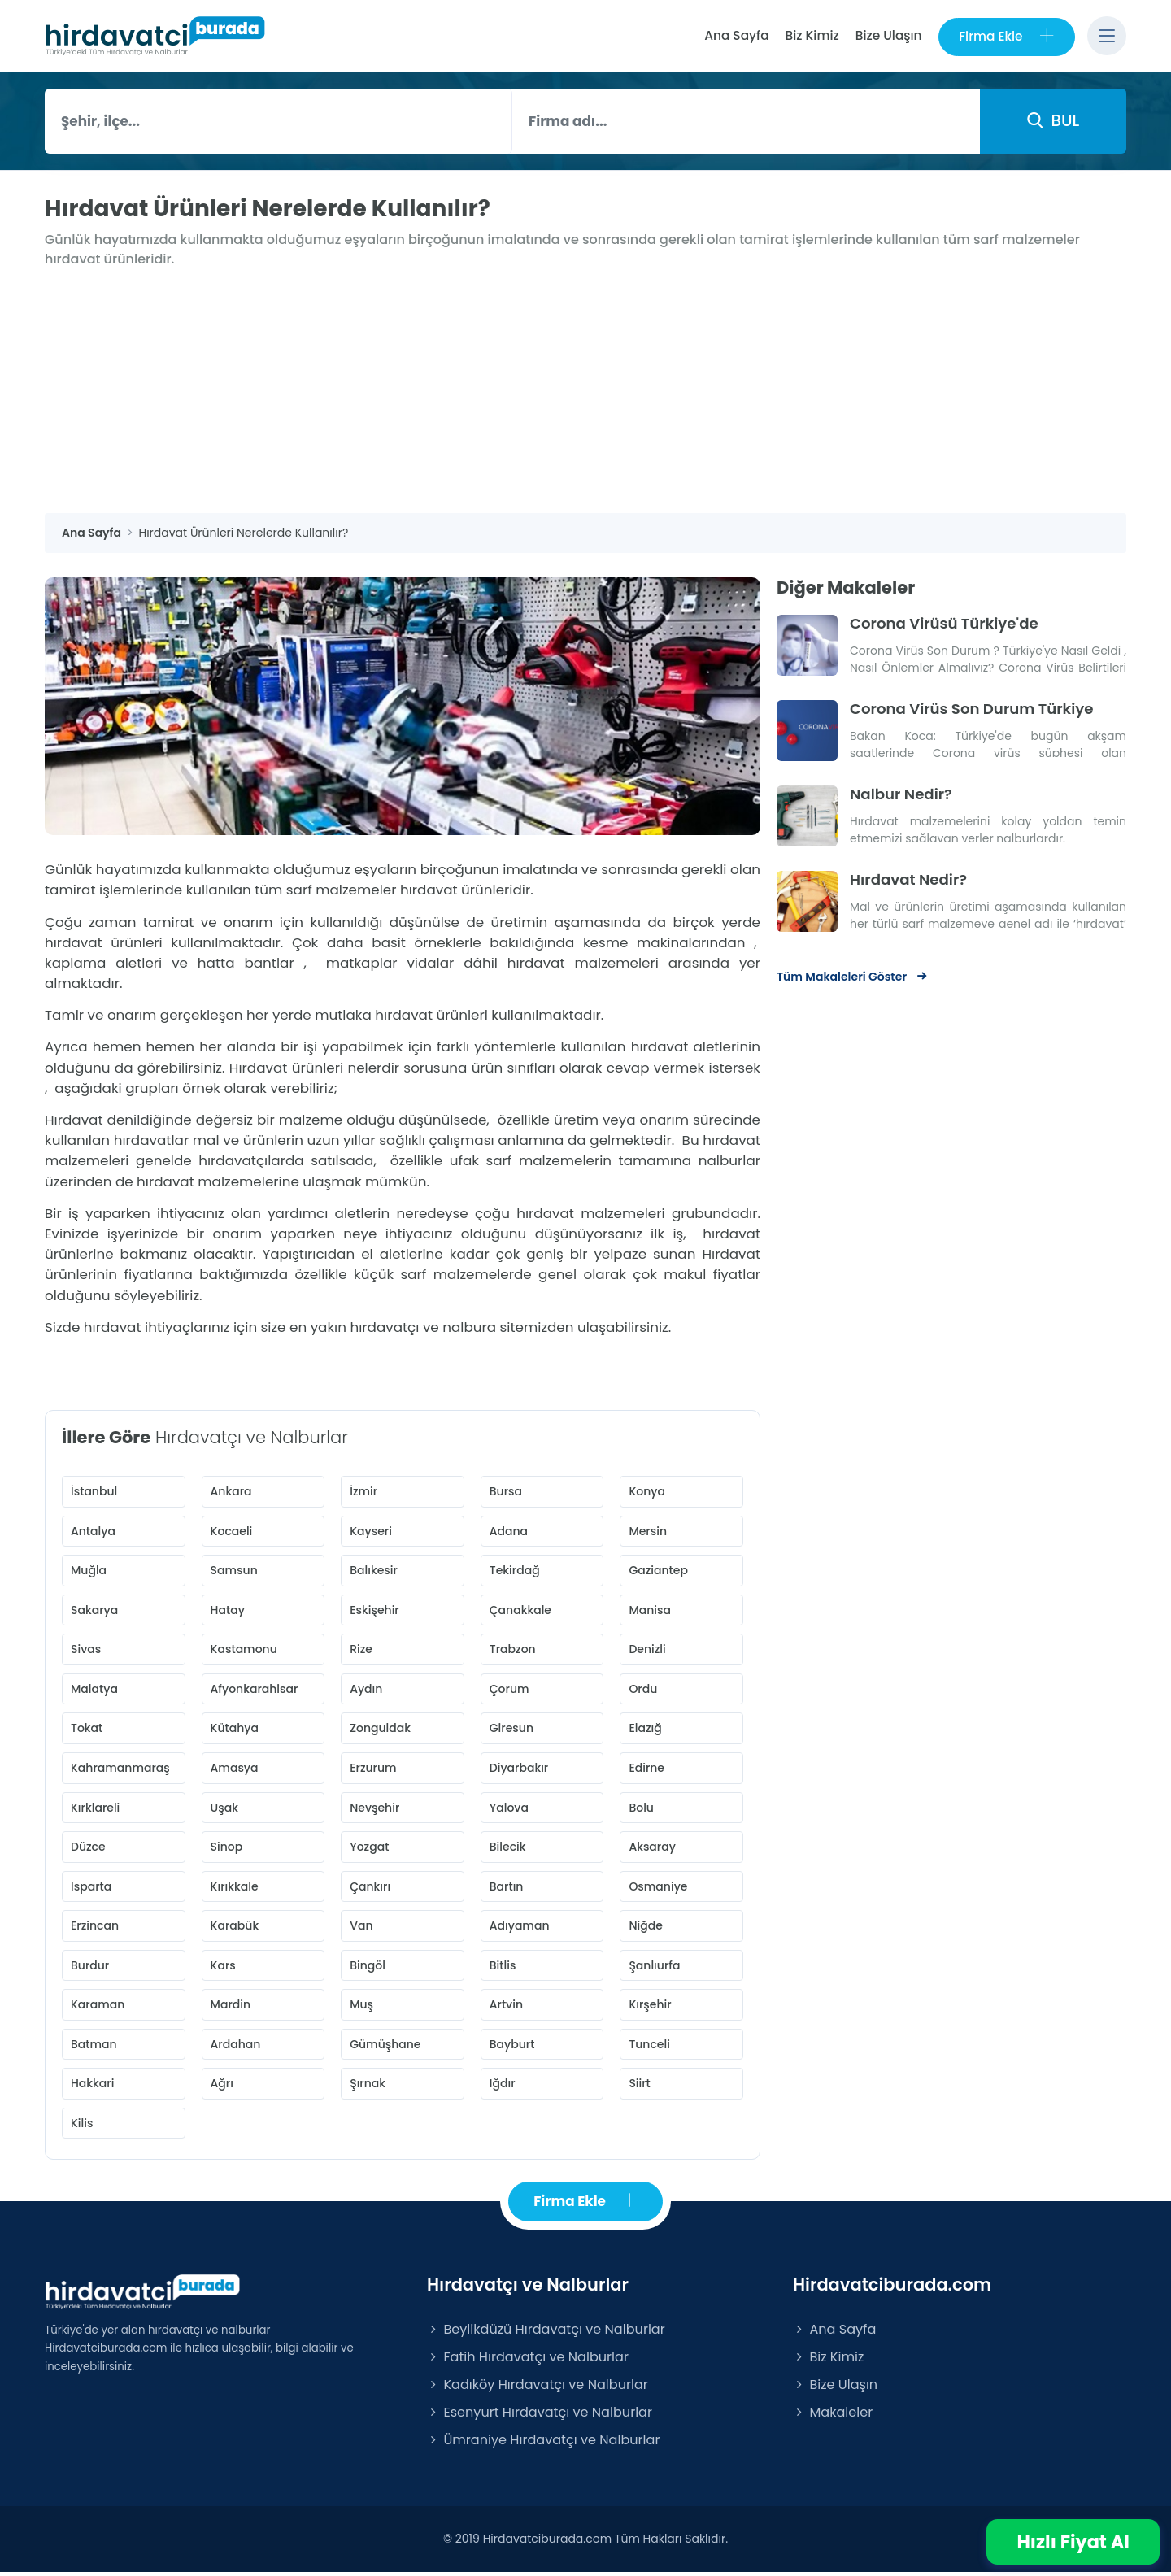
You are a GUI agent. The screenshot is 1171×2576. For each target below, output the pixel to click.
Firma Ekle (1006, 36)
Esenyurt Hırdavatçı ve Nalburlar (539, 2416)
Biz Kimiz (811, 35)
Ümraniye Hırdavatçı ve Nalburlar (543, 2444)
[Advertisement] (585, 392)
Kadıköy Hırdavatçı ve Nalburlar (537, 2388)
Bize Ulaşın (888, 35)
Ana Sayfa (735, 35)
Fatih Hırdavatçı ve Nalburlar (528, 2361)
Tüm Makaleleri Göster (853, 975)
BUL (1053, 120)
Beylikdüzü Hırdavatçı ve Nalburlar (546, 2332)
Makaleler (833, 2416)
